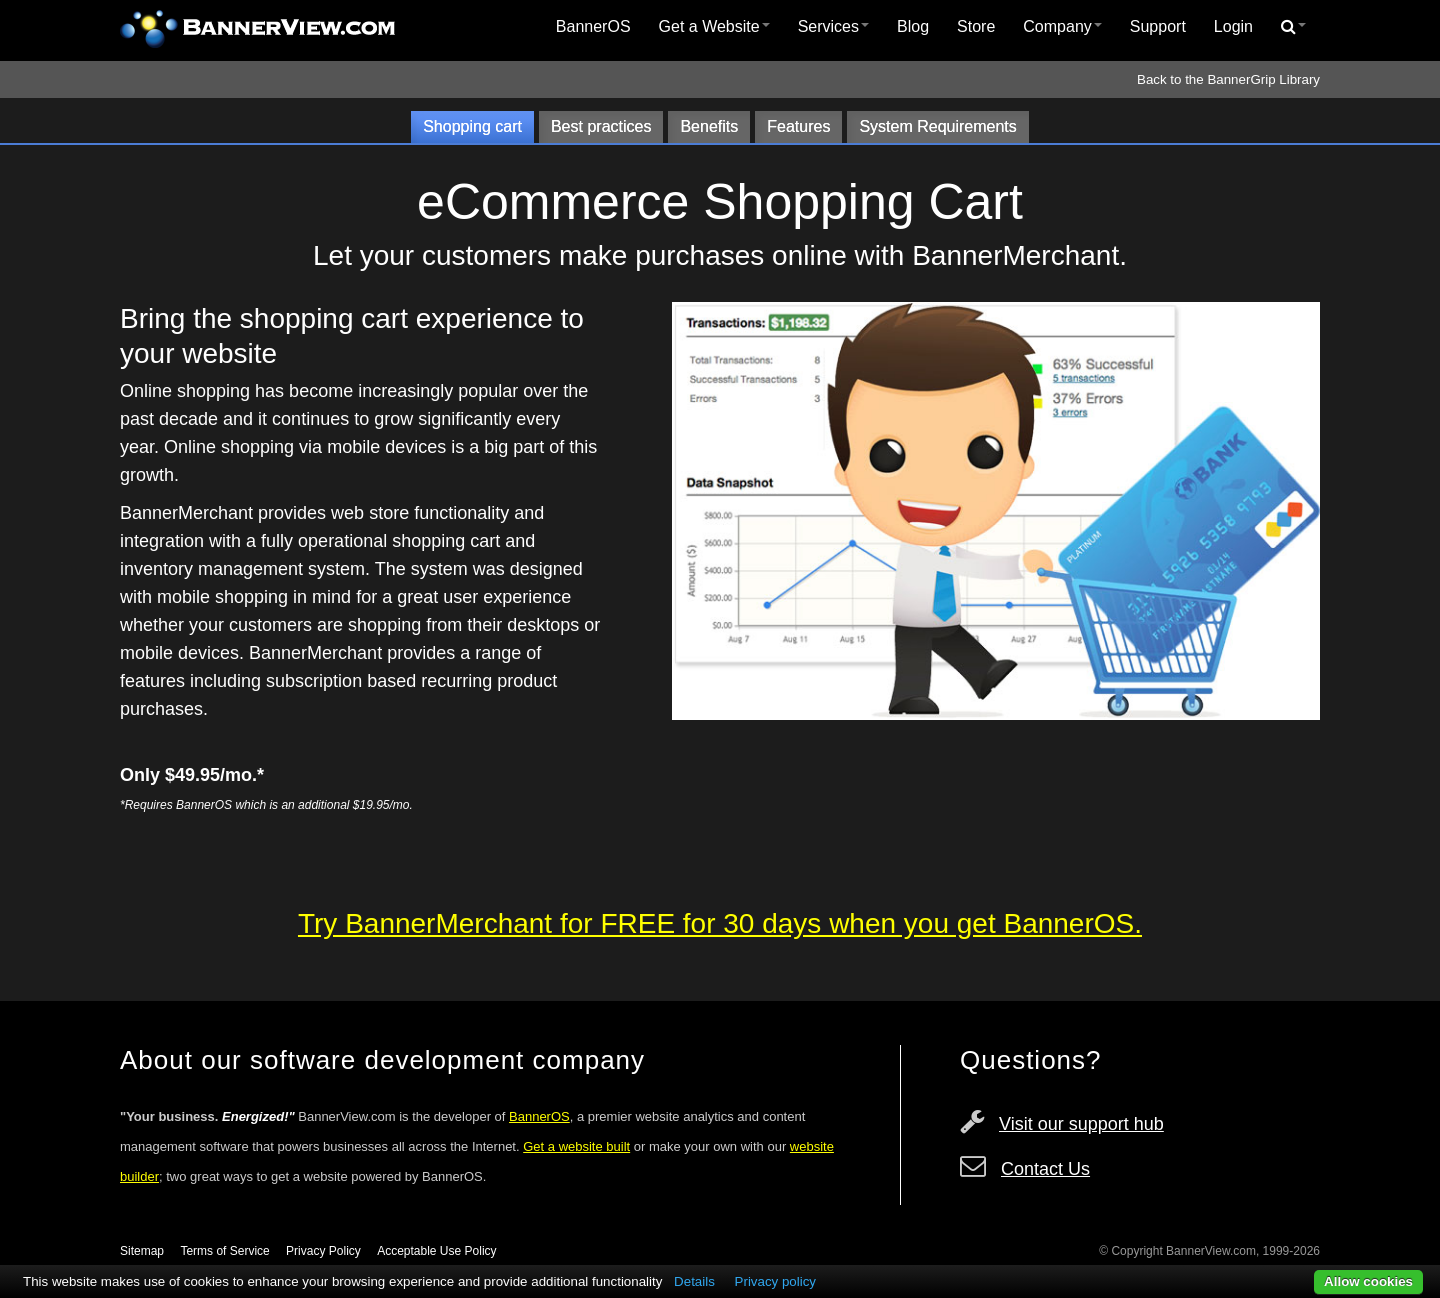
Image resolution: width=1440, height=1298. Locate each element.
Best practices (601, 126)
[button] (1293, 27)
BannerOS (593, 26)
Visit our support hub (1081, 1124)
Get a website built (576, 1146)
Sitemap (142, 1251)
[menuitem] (593, 27)
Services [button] (833, 26)
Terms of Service (224, 1251)
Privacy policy (775, 1281)
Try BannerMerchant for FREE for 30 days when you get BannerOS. (720, 923)
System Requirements (937, 126)
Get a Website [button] (714, 26)
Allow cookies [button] (1368, 1281)
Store (976, 26)
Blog (913, 26)
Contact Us (1045, 1169)
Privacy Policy (323, 1251)
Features (798, 126)
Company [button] (1062, 26)
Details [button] (694, 1281)
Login (1233, 26)
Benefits (709, 126)
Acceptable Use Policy (436, 1251)
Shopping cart (472, 126)
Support (1158, 26)
